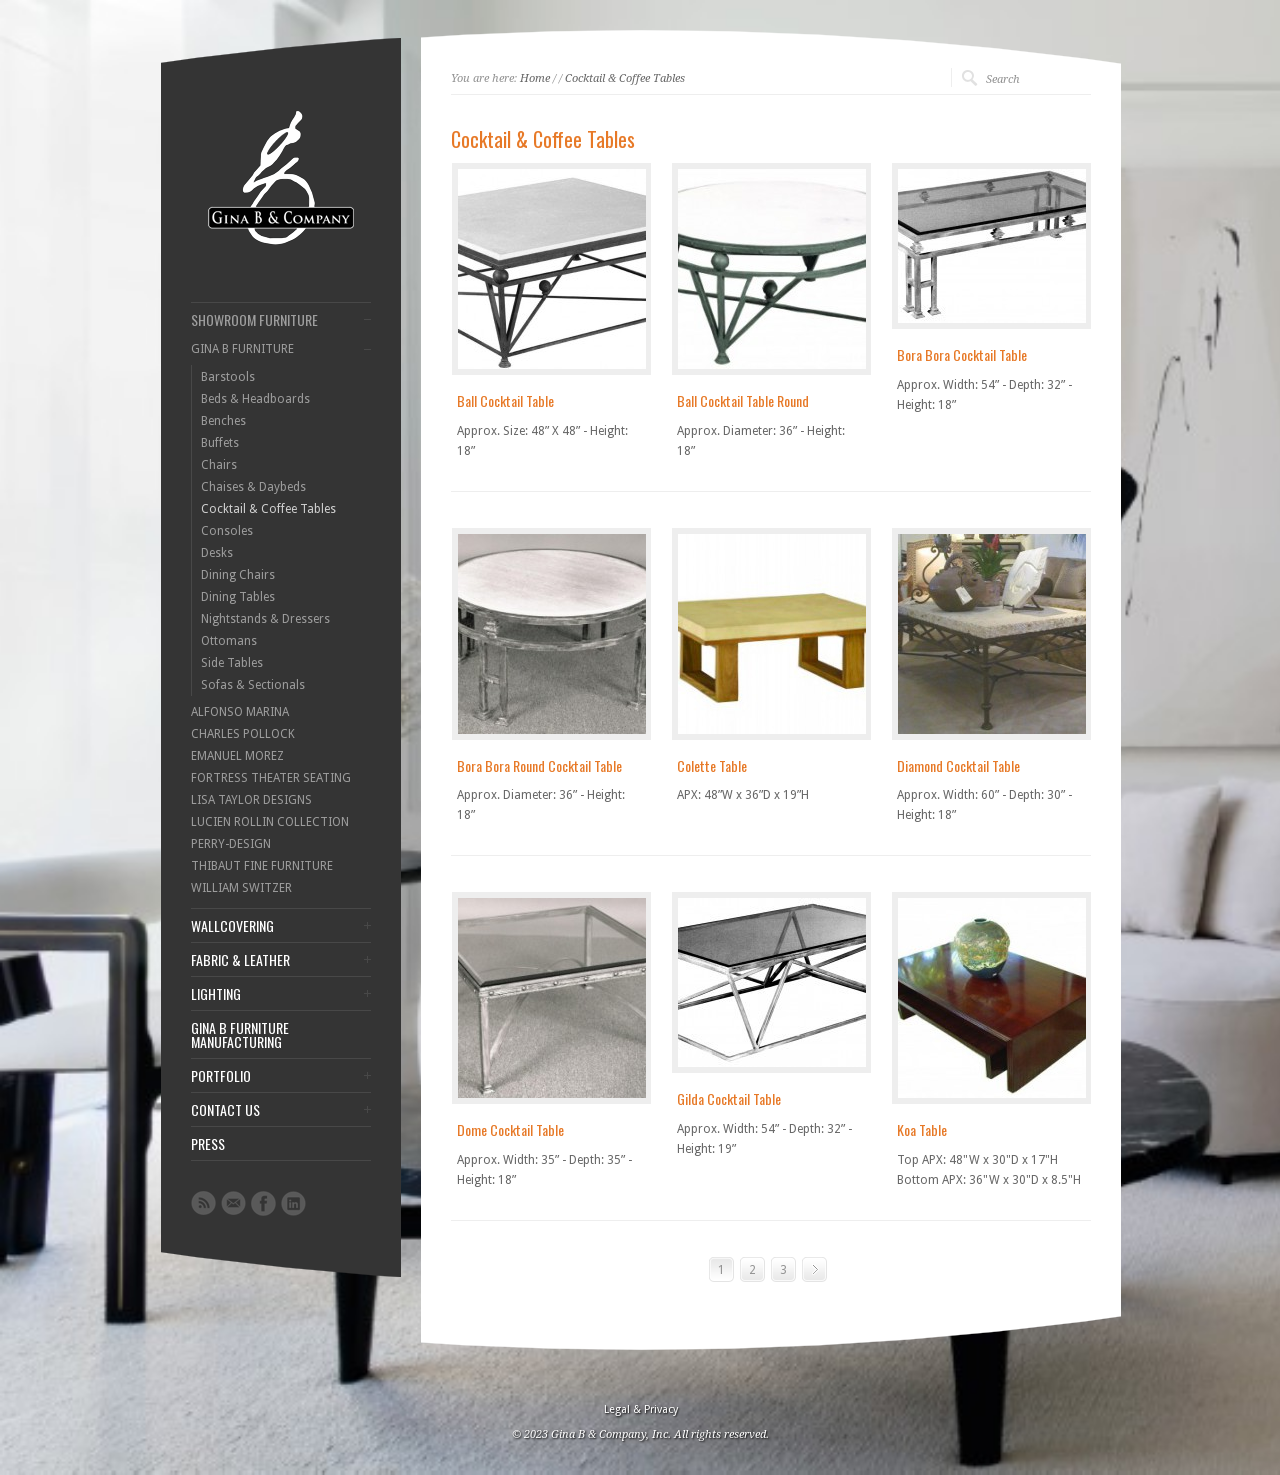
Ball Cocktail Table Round (743, 400)
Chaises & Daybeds (253, 487)
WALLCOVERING (232, 926)
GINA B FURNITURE (242, 349)
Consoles (227, 531)
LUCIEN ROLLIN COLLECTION (270, 822)
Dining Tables (238, 597)
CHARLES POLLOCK (243, 734)
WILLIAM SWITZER (241, 888)
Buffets (220, 443)
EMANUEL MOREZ (237, 756)
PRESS (208, 1144)
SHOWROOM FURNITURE (254, 320)
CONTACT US (225, 1110)
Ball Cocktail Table (505, 400)
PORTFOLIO (221, 1076)
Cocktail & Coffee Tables (268, 509)
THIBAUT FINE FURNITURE (262, 866)
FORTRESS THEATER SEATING (271, 778)
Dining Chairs (238, 575)
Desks (217, 553)
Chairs (219, 465)
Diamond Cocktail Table (958, 765)
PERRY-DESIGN (231, 844)
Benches (223, 421)
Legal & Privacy (641, 1409)
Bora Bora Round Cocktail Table (539, 765)
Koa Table (922, 1129)
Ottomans (229, 641)
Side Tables (232, 663)
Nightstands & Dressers (265, 619)
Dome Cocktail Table (510, 1129)
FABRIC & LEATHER (240, 960)
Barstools (228, 377)
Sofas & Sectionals (253, 685)
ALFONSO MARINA (240, 712)
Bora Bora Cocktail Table (962, 354)
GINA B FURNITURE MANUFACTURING (240, 1035)
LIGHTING (216, 994)
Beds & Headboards (255, 399)
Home (535, 78)
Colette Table (712, 765)
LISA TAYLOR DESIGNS (251, 800)
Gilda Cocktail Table (729, 1098)
